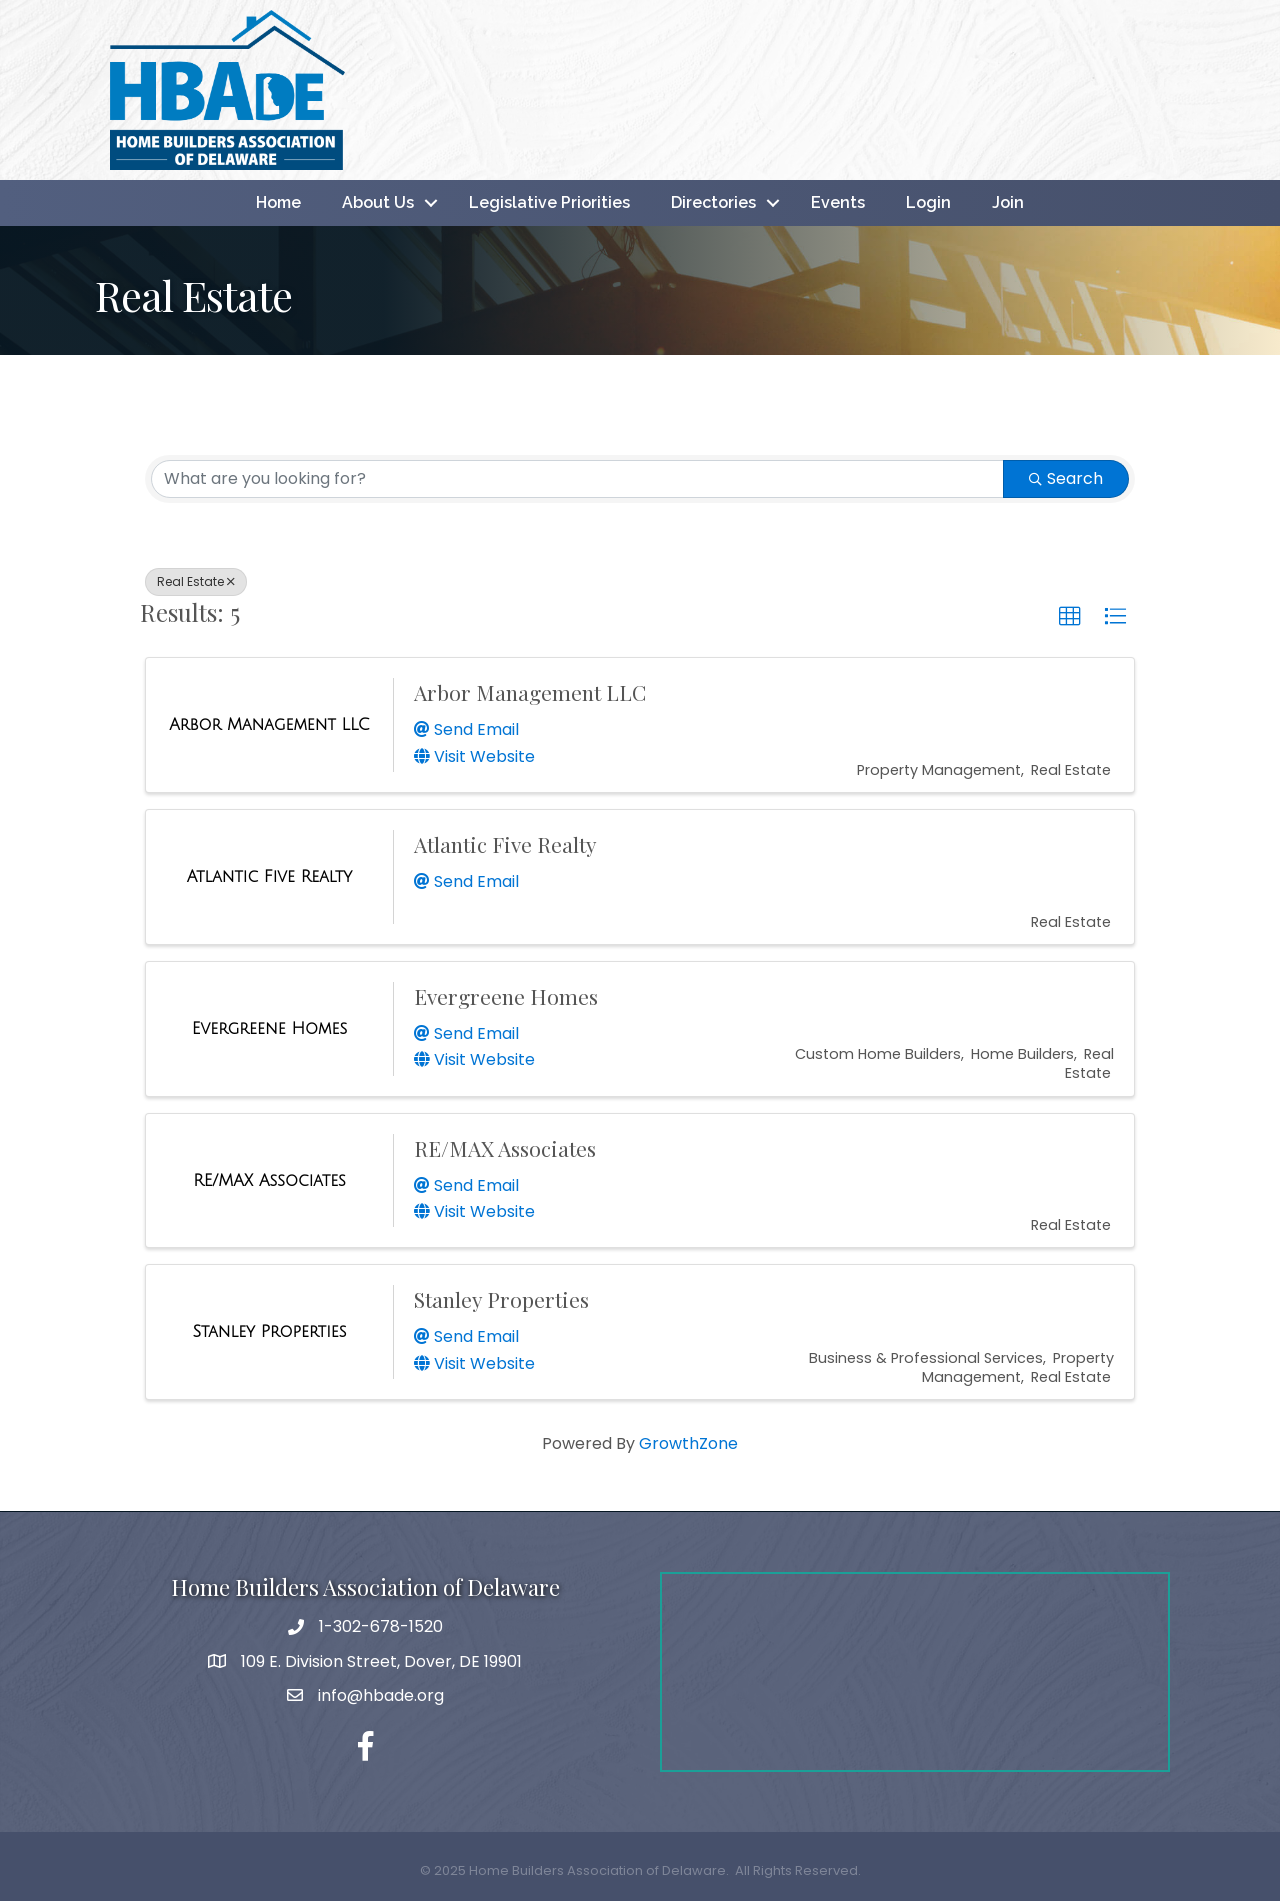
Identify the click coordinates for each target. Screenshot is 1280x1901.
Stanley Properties (501, 1299)
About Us (378, 202)
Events (838, 202)
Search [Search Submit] (1066, 478)
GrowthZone (688, 1443)
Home (278, 202)
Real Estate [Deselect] (196, 581)
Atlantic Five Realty (505, 844)
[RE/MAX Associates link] (269, 1181)
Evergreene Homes (506, 996)
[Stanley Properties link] (270, 1332)
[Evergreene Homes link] (269, 1029)
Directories (713, 202)
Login (928, 202)
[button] (1070, 617)
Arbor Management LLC (530, 692)
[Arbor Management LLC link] (269, 725)
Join (1008, 202)
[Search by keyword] (577, 479)
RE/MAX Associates (505, 1148)
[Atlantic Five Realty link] (269, 877)
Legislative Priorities (549, 202)
